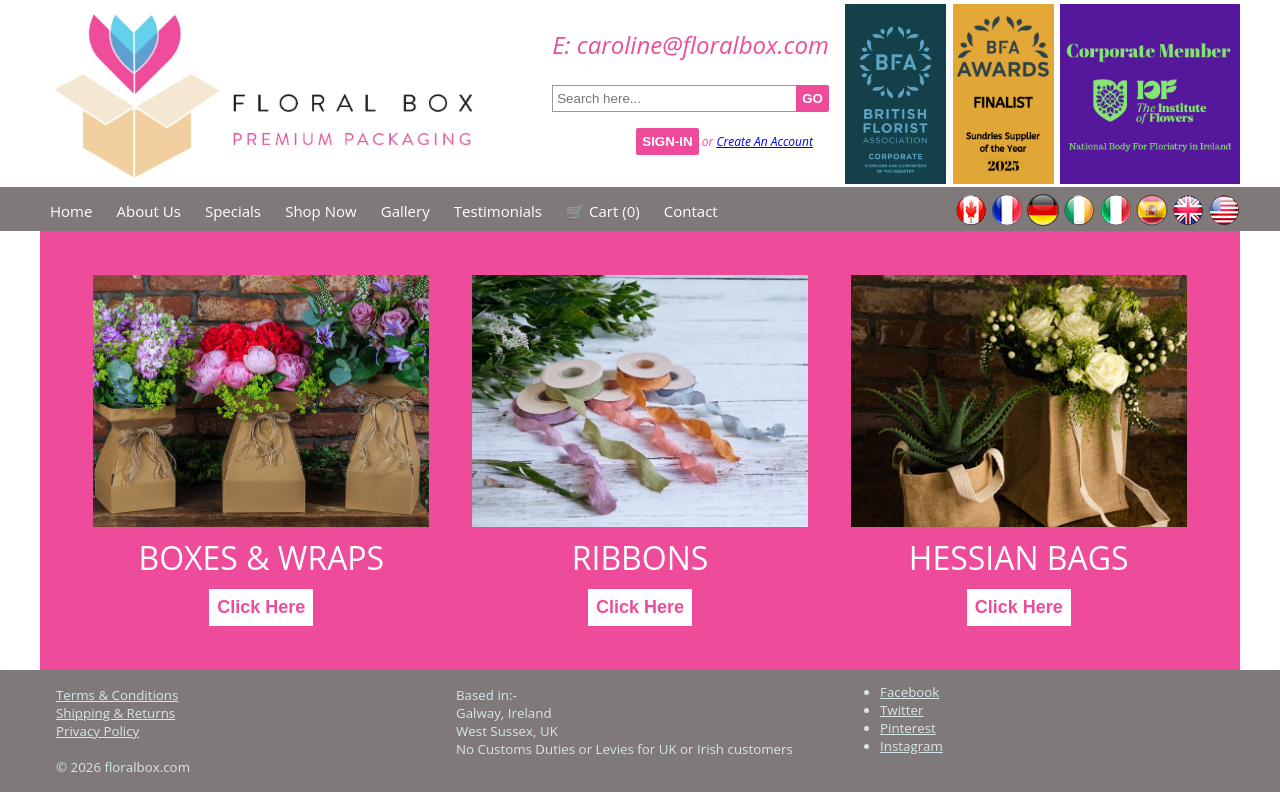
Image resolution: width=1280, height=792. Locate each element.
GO (812, 98)
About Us (149, 211)
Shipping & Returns (115, 713)
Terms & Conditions (117, 695)
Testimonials (498, 211)
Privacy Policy (97, 731)
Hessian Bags (1019, 557)
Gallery (405, 211)
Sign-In (667, 141)
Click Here (261, 607)
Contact (691, 211)
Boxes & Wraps (261, 557)
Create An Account (764, 141)
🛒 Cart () (603, 211)
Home (71, 211)
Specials (233, 211)
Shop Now (320, 211)
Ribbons (640, 557)
